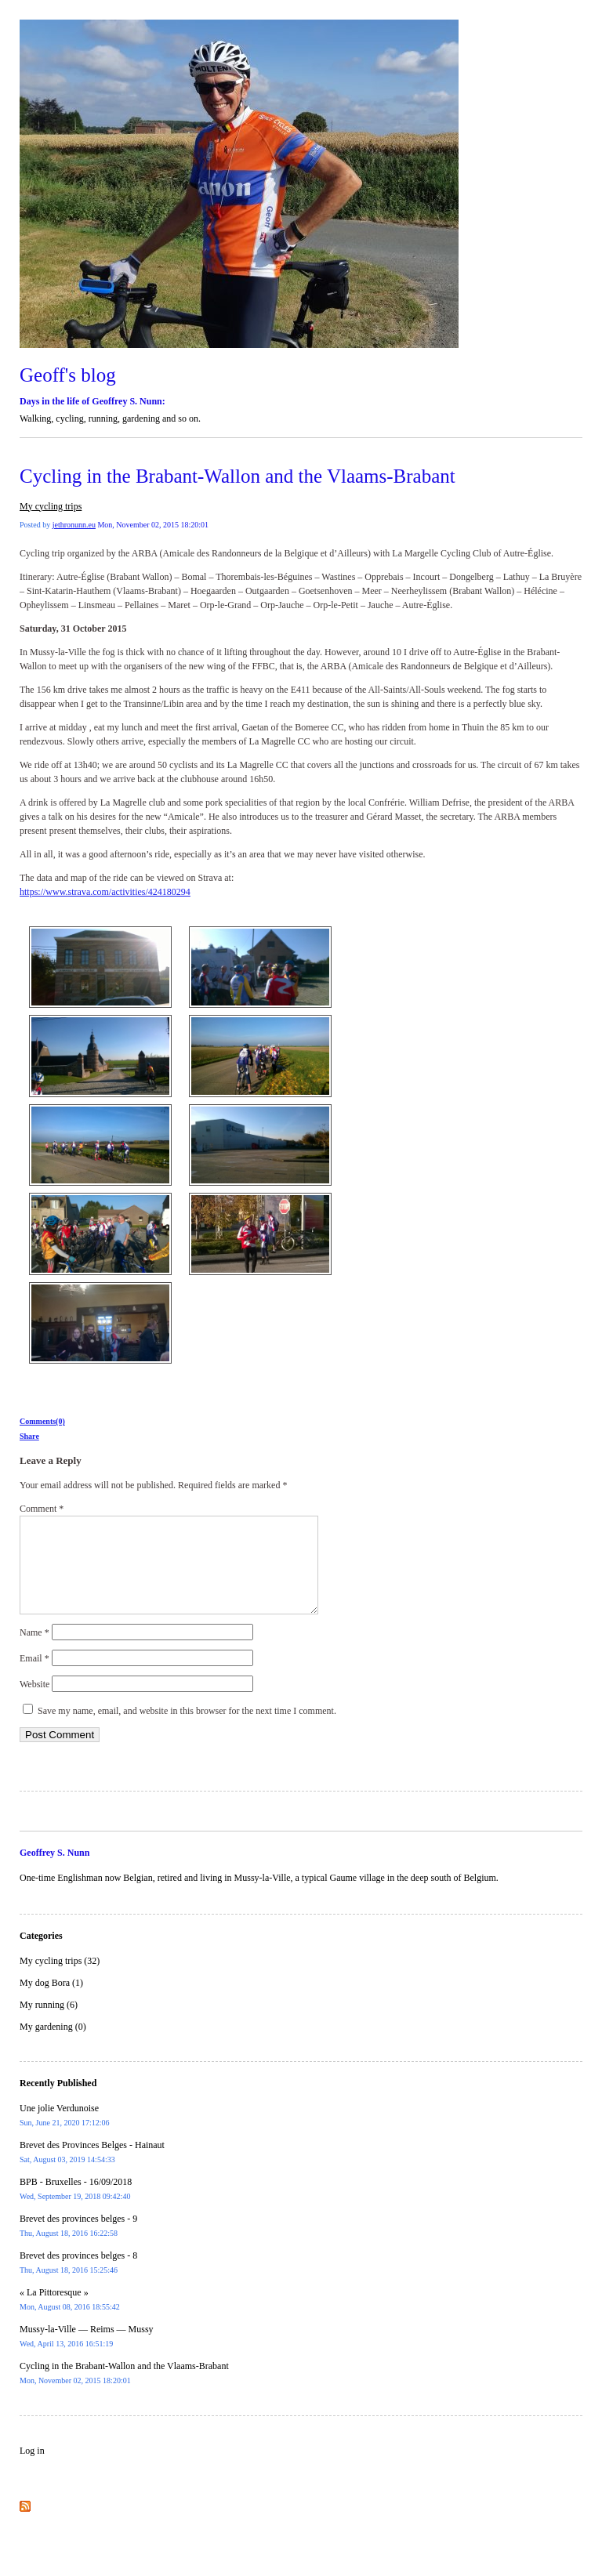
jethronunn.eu (74, 524)
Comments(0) (42, 1421)
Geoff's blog (68, 375)
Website (34, 1702)
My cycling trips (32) (60, 1979)
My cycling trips (51, 506)
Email (34, 1677)
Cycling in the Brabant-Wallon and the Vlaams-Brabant (237, 476)
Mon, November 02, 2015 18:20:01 (153, 524)
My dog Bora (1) (51, 2001)
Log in (32, 2469)
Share (29, 1436)
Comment (41, 1508)
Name (34, 1651)
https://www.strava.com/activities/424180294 (105, 891)
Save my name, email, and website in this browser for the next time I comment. (187, 1729)
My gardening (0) (53, 2045)
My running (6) (49, 2023)
